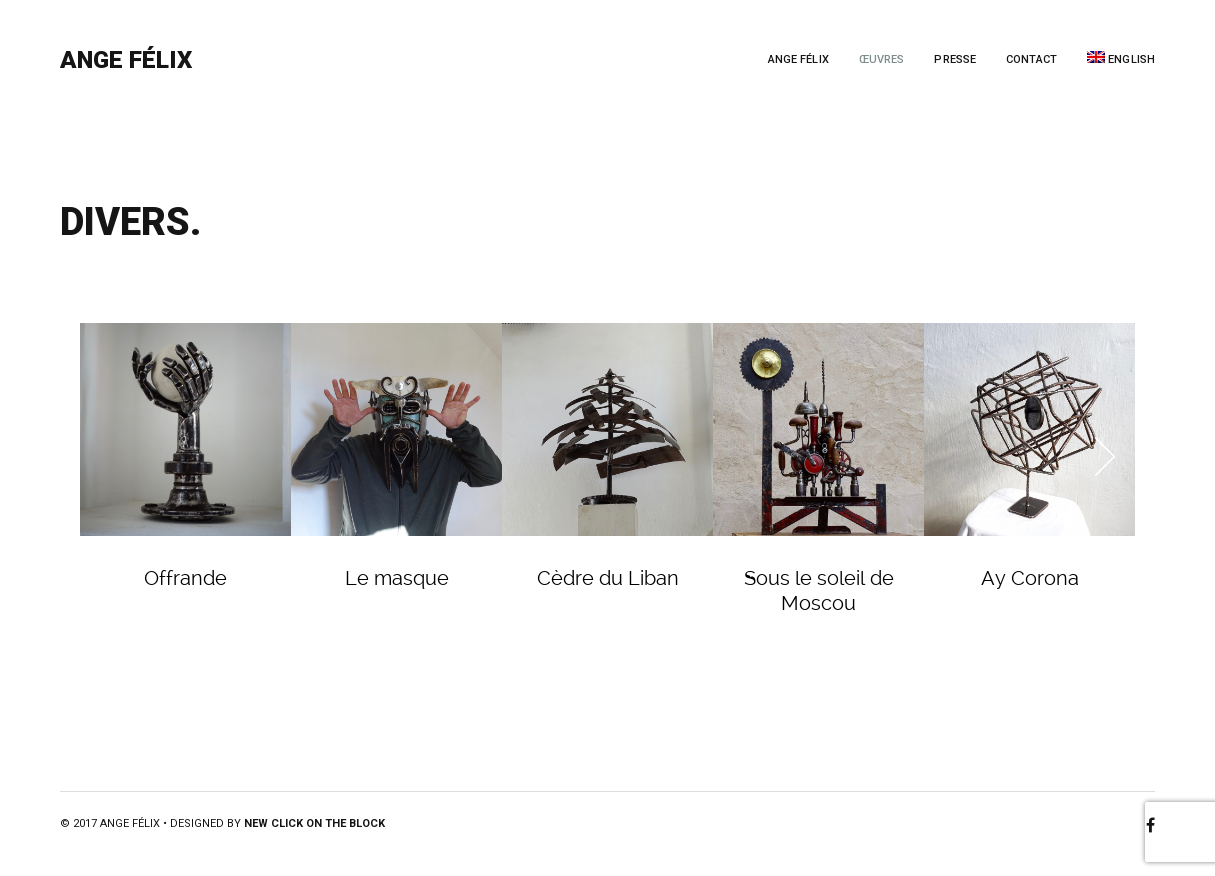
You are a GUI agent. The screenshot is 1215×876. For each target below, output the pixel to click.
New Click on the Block (314, 823)
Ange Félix (126, 60)
